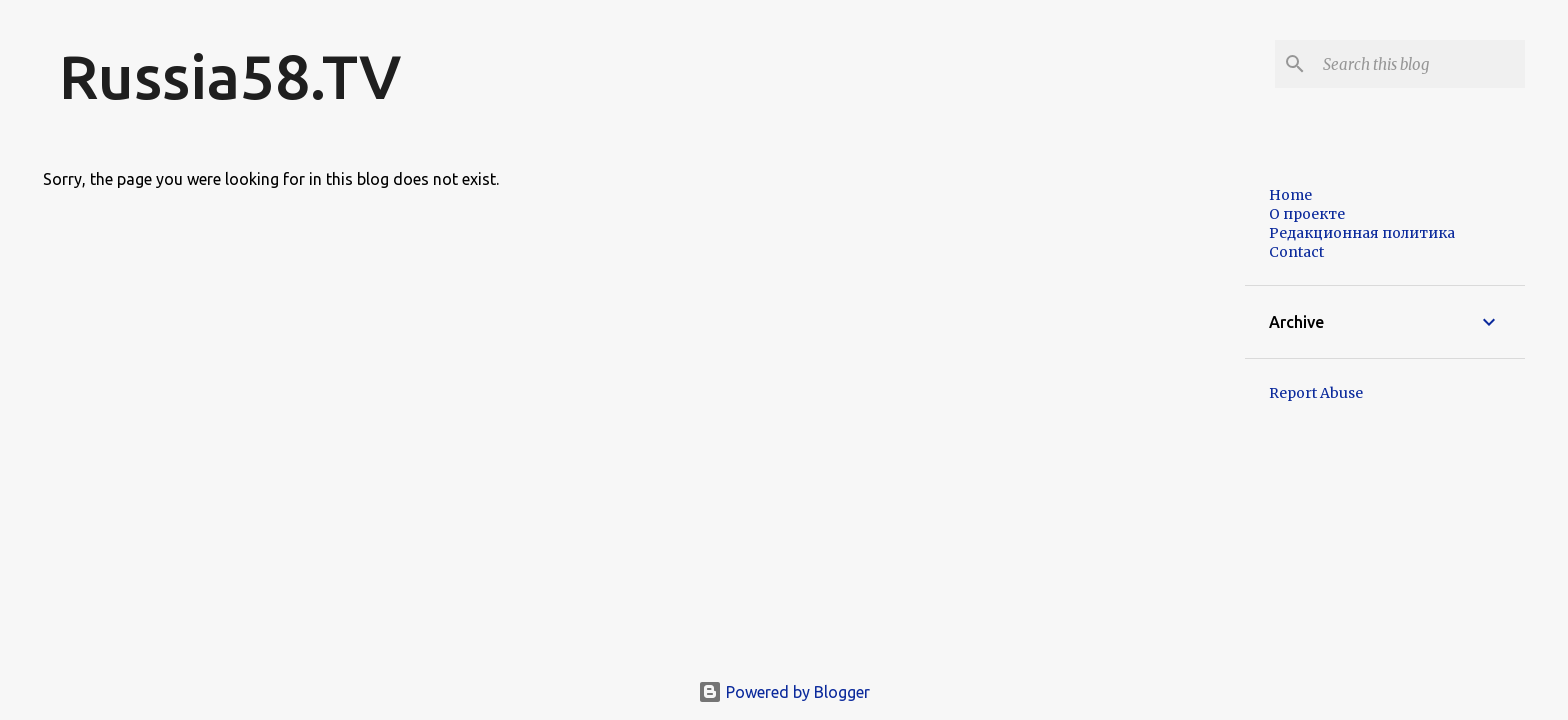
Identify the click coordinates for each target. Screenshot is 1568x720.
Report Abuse (1316, 393)
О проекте (1307, 214)
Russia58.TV (230, 76)
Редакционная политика (1362, 233)
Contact (1296, 252)
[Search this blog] (1420, 64)
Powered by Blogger (784, 692)
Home (1290, 195)
